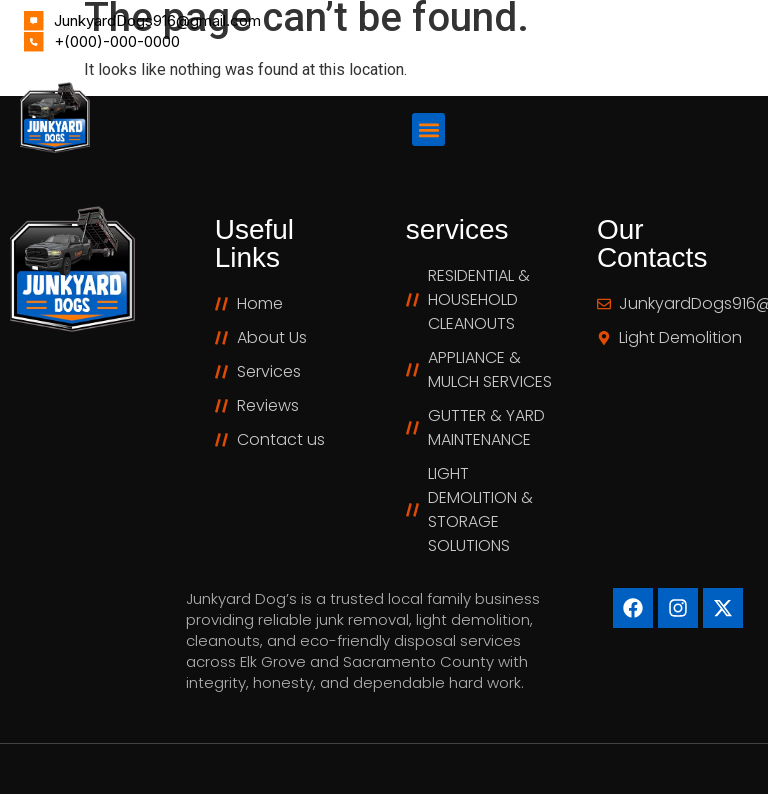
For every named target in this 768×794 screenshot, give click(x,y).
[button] (428, 129)
